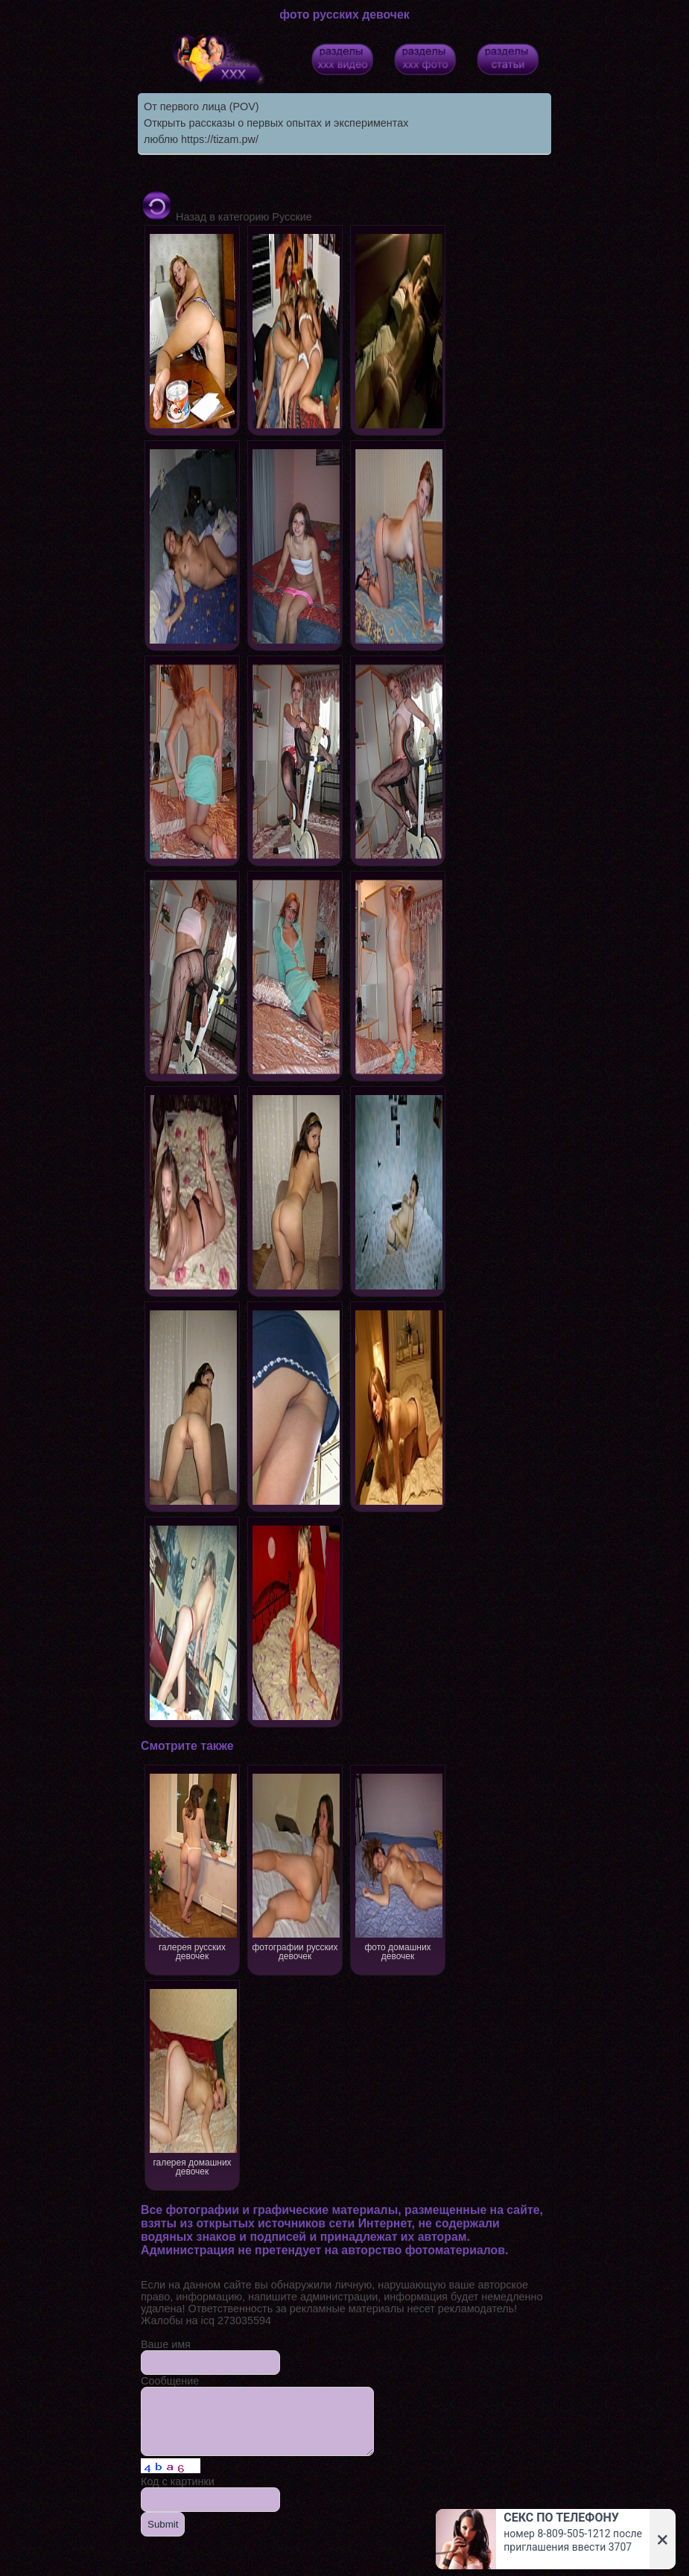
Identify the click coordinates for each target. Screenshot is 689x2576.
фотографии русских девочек (295, 1865)
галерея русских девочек (192, 1865)
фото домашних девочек (398, 1865)
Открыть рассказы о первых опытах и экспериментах (276, 123)
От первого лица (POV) (201, 106)
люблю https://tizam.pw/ (201, 139)
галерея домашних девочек (192, 2081)
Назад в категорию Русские (226, 217)
